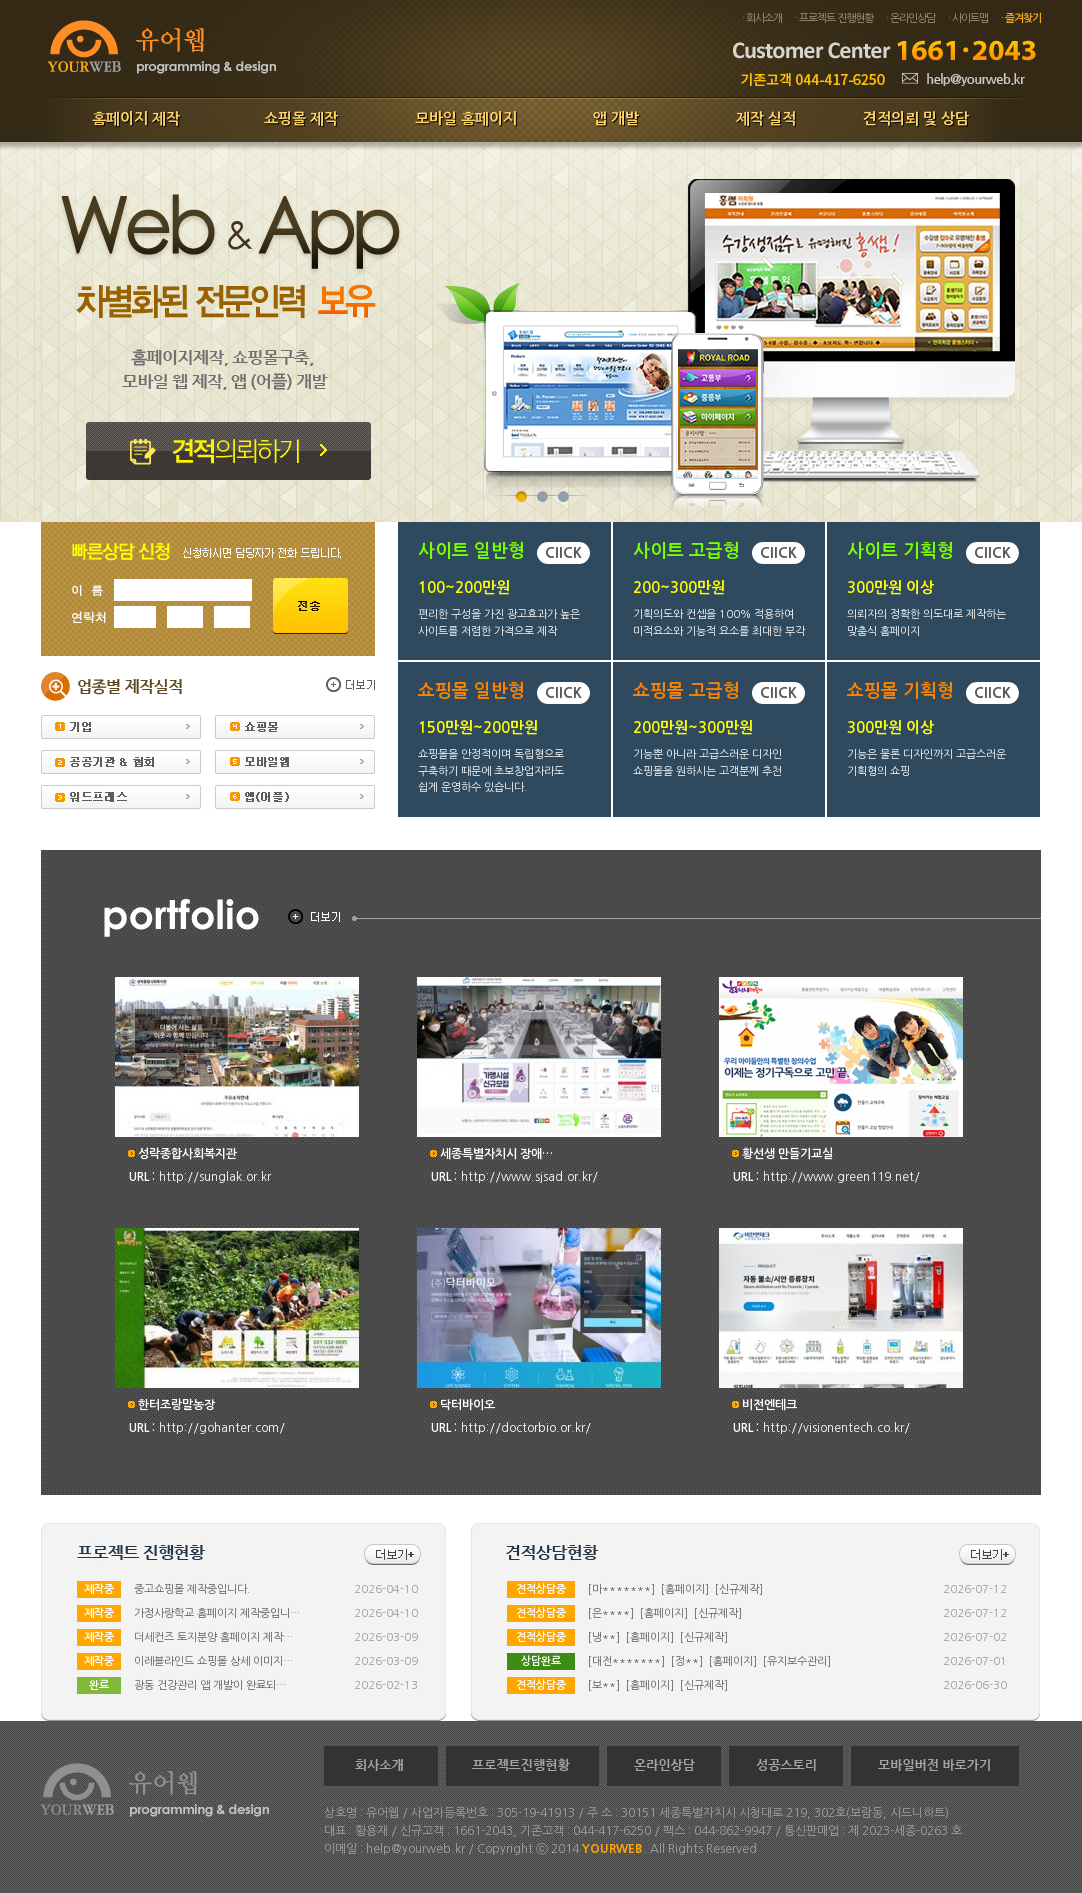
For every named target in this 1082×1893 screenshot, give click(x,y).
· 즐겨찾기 (1021, 18)
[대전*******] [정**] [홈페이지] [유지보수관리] (709, 1661)
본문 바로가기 (0, 0)
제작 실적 (766, 118)
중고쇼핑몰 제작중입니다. (192, 1589)
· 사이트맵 (968, 18)
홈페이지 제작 (136, 118)
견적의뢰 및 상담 (916, 118)
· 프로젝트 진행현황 (834, 18)
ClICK (563, 553)
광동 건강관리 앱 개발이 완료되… (210, 1685)
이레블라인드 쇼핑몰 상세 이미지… (213, 1661)
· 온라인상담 (910, 18)
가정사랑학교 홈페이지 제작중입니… (217, 1613)
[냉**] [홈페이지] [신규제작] (658, 1637)
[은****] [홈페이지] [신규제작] (665, 1613)
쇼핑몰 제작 (301, 118)
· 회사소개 (762, 18)
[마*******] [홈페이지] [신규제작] (675, 1589)
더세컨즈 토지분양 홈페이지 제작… (213, 1637)
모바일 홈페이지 (466, 118)
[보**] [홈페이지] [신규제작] (658, 1685)
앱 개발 (616, 118)
